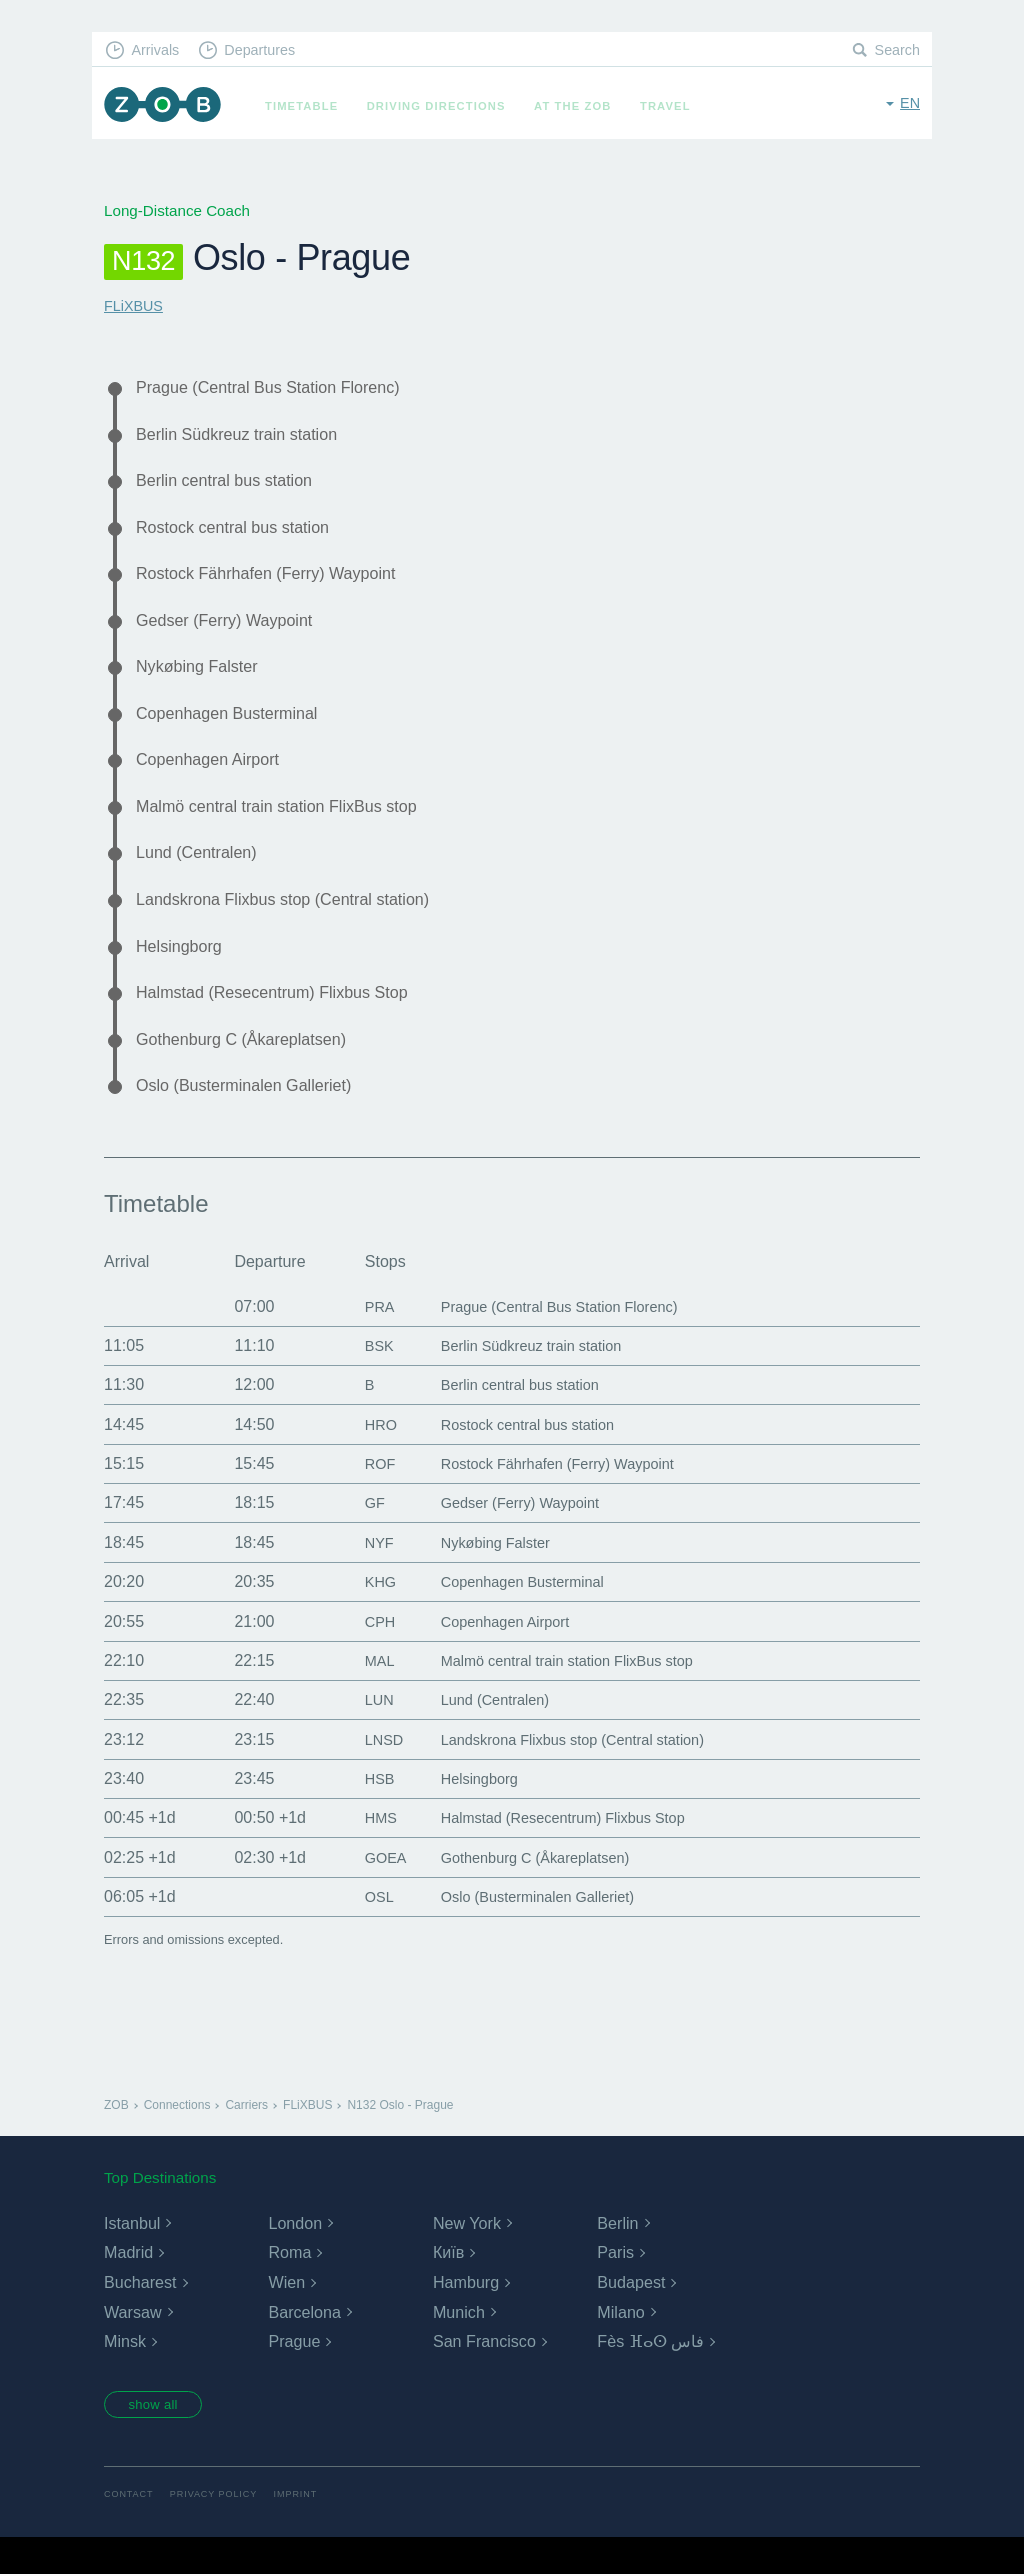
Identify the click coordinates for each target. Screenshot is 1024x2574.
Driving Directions (443, 106)
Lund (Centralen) (202, 874)
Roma (289, 2286)
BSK (363, 1378)
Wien (286, 2315)
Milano (620, 2345)
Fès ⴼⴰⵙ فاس (650, 2375)
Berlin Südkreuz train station (246, 437)
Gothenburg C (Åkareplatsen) (251, 1069)
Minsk (125, 2375)
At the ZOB (580, 106)
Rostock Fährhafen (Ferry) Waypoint (278, 583)
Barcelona (304, 2345)
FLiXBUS (135, 305)
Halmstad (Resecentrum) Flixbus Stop (284, 1020)
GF (358, 1536)
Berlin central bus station (232, 485)
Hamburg (466, 2315)
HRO (365, 1457)
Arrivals (158, 50)
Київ (448, 2286)
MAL (363, 1693)
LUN (363, 1733)
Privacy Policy (219, 2531)
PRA (363, 1339)
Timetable (308, 106)
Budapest (631, 2315)
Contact (130, 2531)
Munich (459, 2345)
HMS (365, 1851)
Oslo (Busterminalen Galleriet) (254, 1118)
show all (159, 2440)
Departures (267, 50)
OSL (363, 1930)
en (909, 104)
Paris (615, 2286)
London (294, 2256)
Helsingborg (183, 972)
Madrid (128, 2286)
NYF (363, 1575)
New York (467, 2256)
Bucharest (140, 2315)
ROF (364, 1497)
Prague (294, 2375)
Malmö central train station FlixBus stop (289, 826)
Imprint (305, 2531)
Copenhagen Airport (214, 777)
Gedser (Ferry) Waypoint (232, 631)
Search (896, 50)
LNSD (368, 1772)
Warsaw (132, 2345)
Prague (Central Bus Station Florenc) (280, 388)
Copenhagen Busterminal (235, 729)
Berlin (617, 2256)
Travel (672, 106)
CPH (364, 1654)
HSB (363, 1812)
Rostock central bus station (241, 534)
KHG (364, 1615)
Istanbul (132, 2256)
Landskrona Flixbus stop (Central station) (296, 923)
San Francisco (484, 2375)
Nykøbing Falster (202, 680)
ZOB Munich (166, 106)
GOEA (370, 1890)
